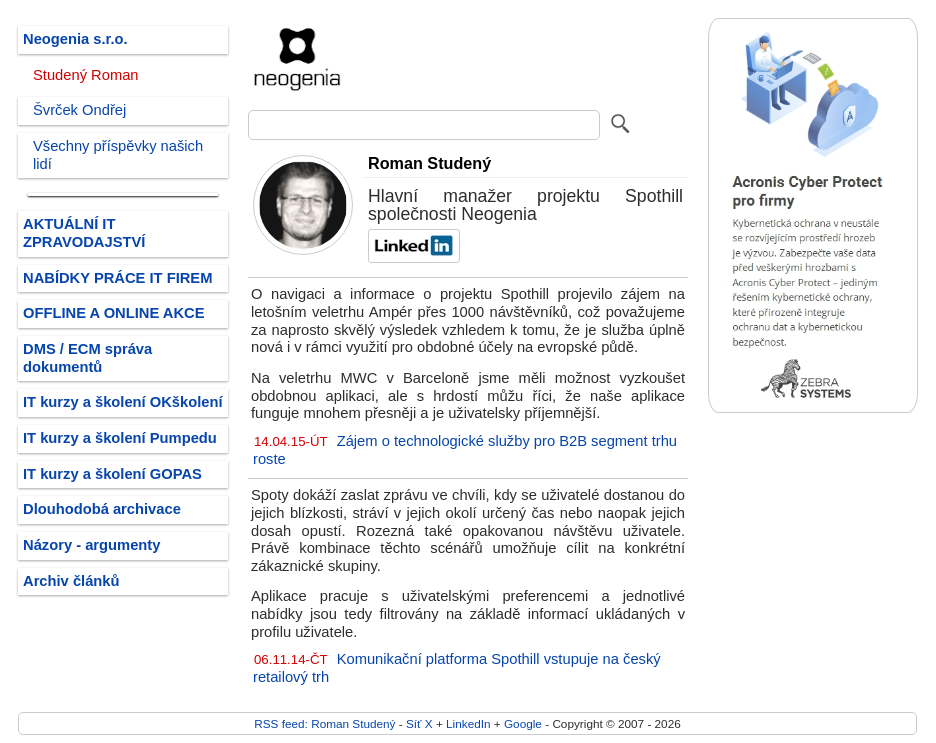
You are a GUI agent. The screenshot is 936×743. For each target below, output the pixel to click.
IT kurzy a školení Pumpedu (120, 438)
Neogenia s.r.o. (75, 39)
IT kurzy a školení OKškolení (123, 402)
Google (523, 723)
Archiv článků (71, 581)
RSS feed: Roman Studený (324, 723)
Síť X (419, 723)
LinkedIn (468, 723)
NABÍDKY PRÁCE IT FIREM (117, 278)
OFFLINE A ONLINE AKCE (114, 313)
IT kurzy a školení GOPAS (112, 474)
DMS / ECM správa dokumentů (87, 358)
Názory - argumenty (91, 545)
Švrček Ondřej (79, 110)
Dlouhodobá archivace (102, 509)
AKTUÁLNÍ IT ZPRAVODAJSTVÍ (84, 233)
